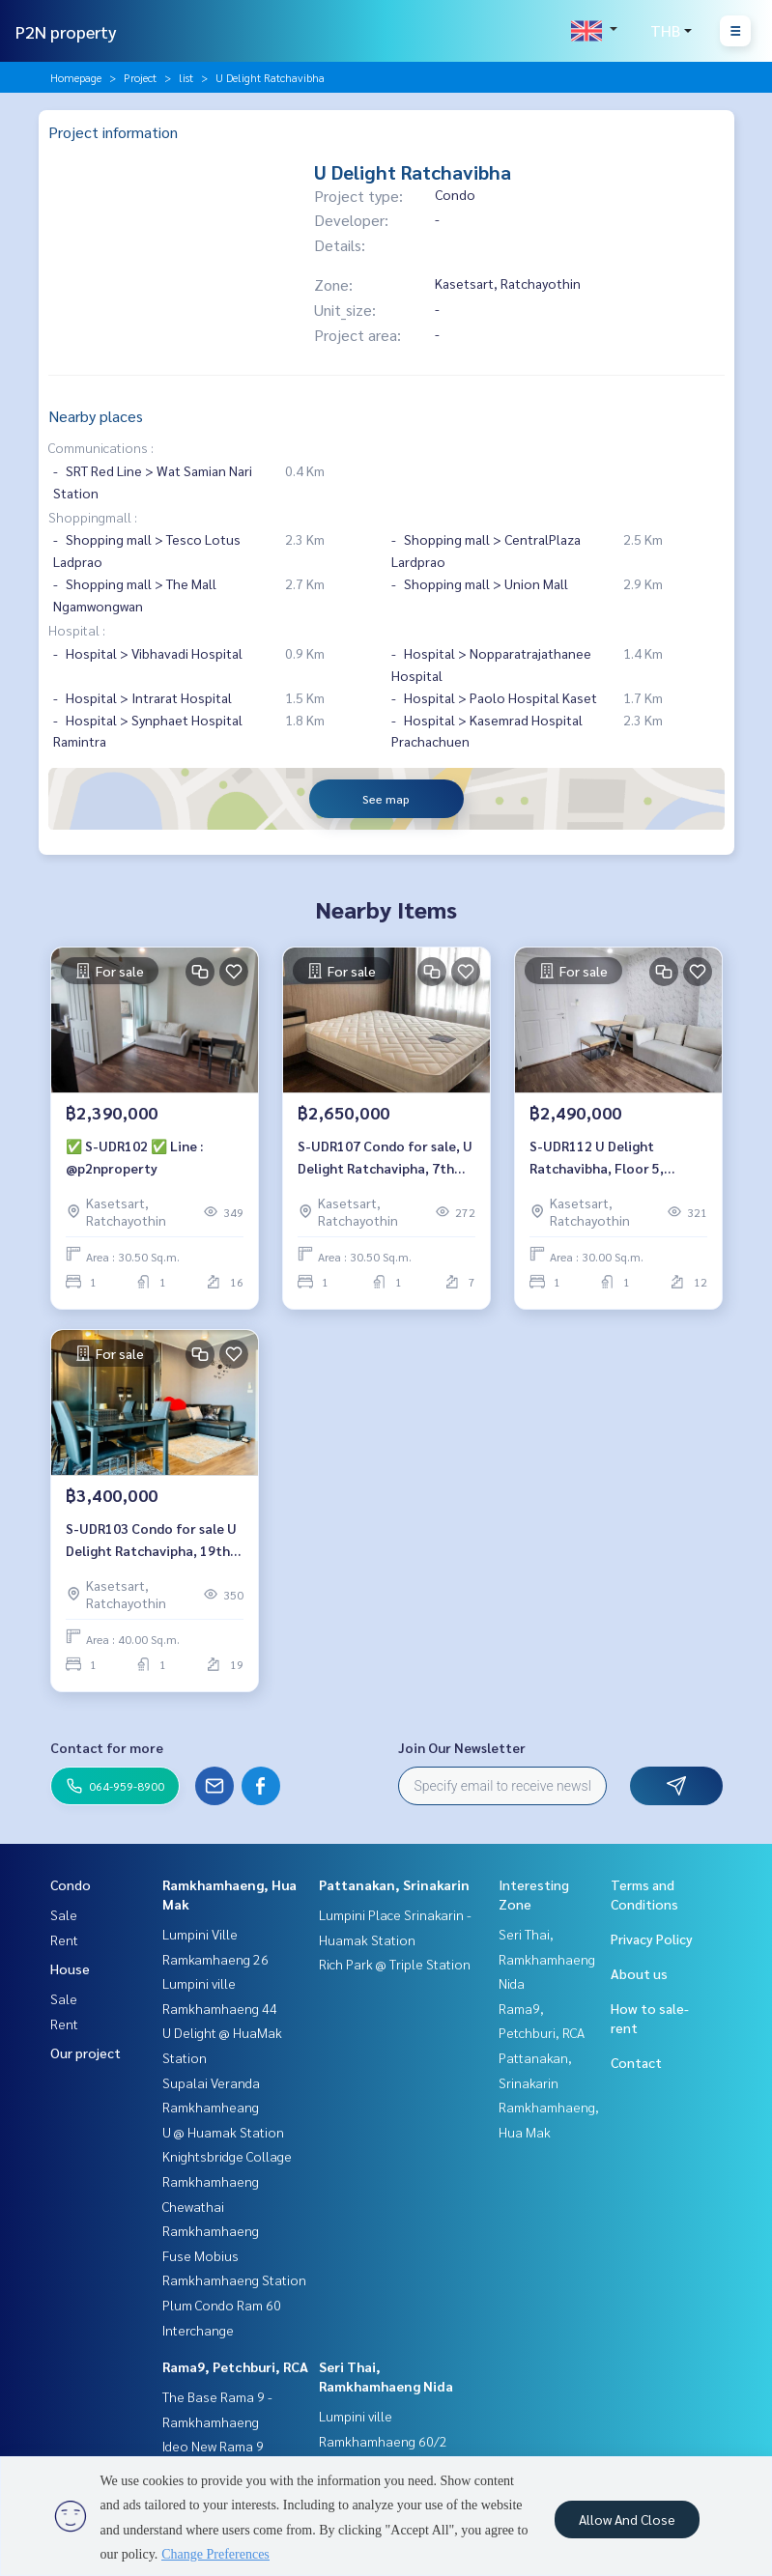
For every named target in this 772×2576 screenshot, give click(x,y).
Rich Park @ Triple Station (395, 1963)
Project (140, 77)
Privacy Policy (652, 1938)
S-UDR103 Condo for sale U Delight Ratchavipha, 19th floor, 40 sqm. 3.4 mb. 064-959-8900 (151, 1540)
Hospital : (76, 629)
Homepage (75, 77)
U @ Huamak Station (223, 2131)
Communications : (101, 447)
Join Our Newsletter (462, 1747)
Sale (63, 1914)
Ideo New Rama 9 (213, 2445)
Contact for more (106, 1747)
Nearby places (95, 416)
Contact (636, 2062)
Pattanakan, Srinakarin (394, 1884)
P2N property (66, 31)
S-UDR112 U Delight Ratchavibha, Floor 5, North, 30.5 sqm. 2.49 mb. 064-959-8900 (607, 1157)
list (186, 77)
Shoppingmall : (92, 516)
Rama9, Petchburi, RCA (235, 2366)
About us (639, 1973)
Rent (64, 1939)
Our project (85, 2052)
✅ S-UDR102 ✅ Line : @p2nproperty (134, 1156)
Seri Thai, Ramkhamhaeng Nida (547, 1958)
